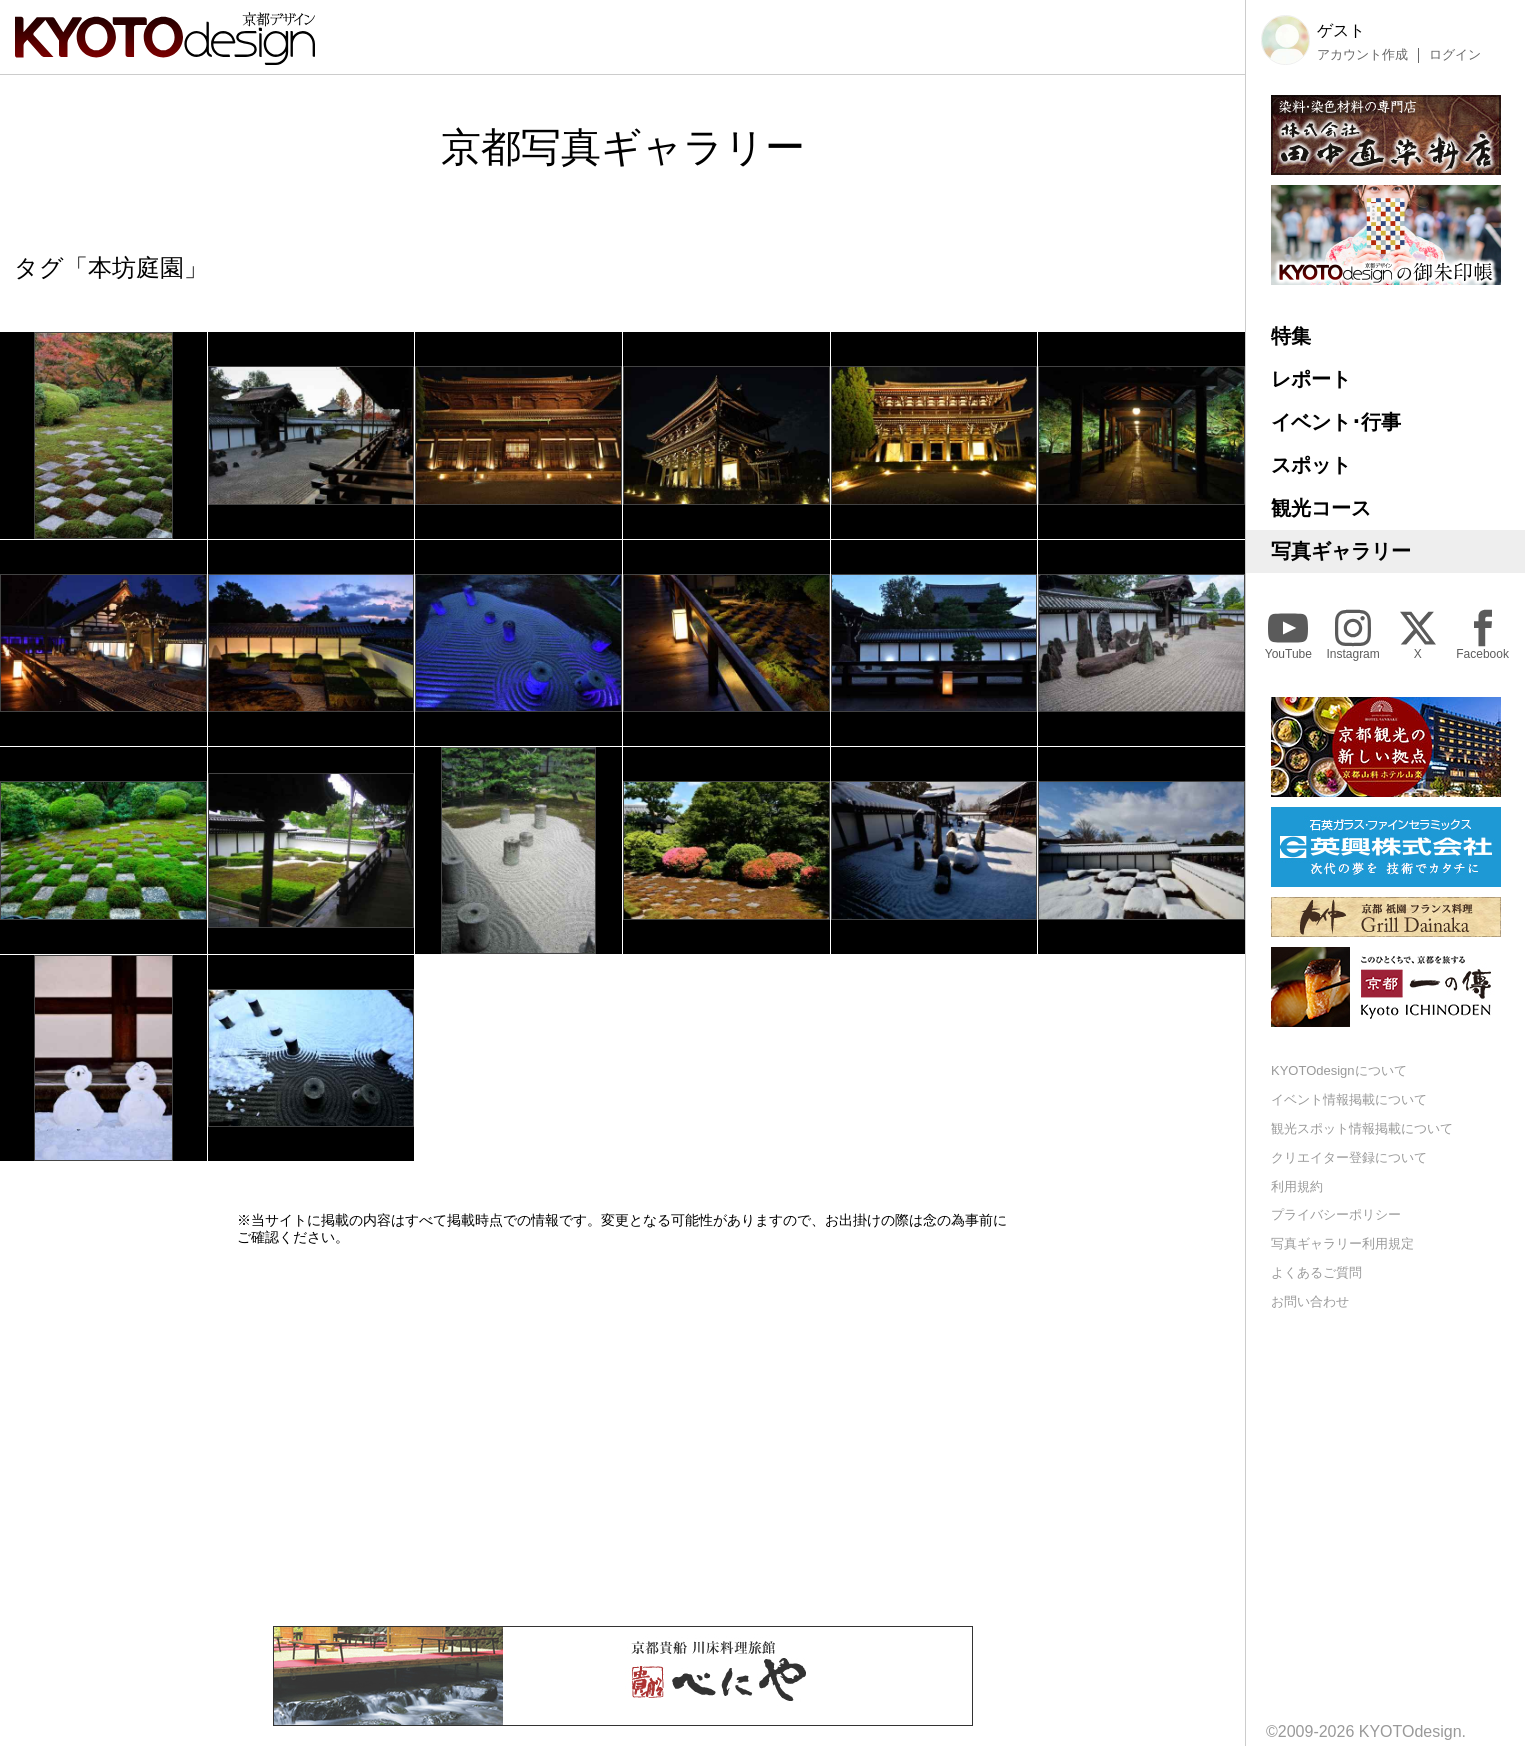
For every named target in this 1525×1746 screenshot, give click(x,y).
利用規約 (1297, 1186)
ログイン (1455, 55)
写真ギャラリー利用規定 (1342, 1243)
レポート (1311, 379)
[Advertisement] (623, 1436)
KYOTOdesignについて (1339, 1070)
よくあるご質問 (1316, 1272)
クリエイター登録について (1349, 1157)
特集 (1291, 336)
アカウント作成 (1362, 55)
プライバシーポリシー (1336, 1214)
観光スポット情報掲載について (1362, 1128)
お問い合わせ (1310, 1301)
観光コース (1321, 508)
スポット (1311, 465)
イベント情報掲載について (1349, 1099)
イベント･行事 (1336, 422)
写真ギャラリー (1341, 551)
